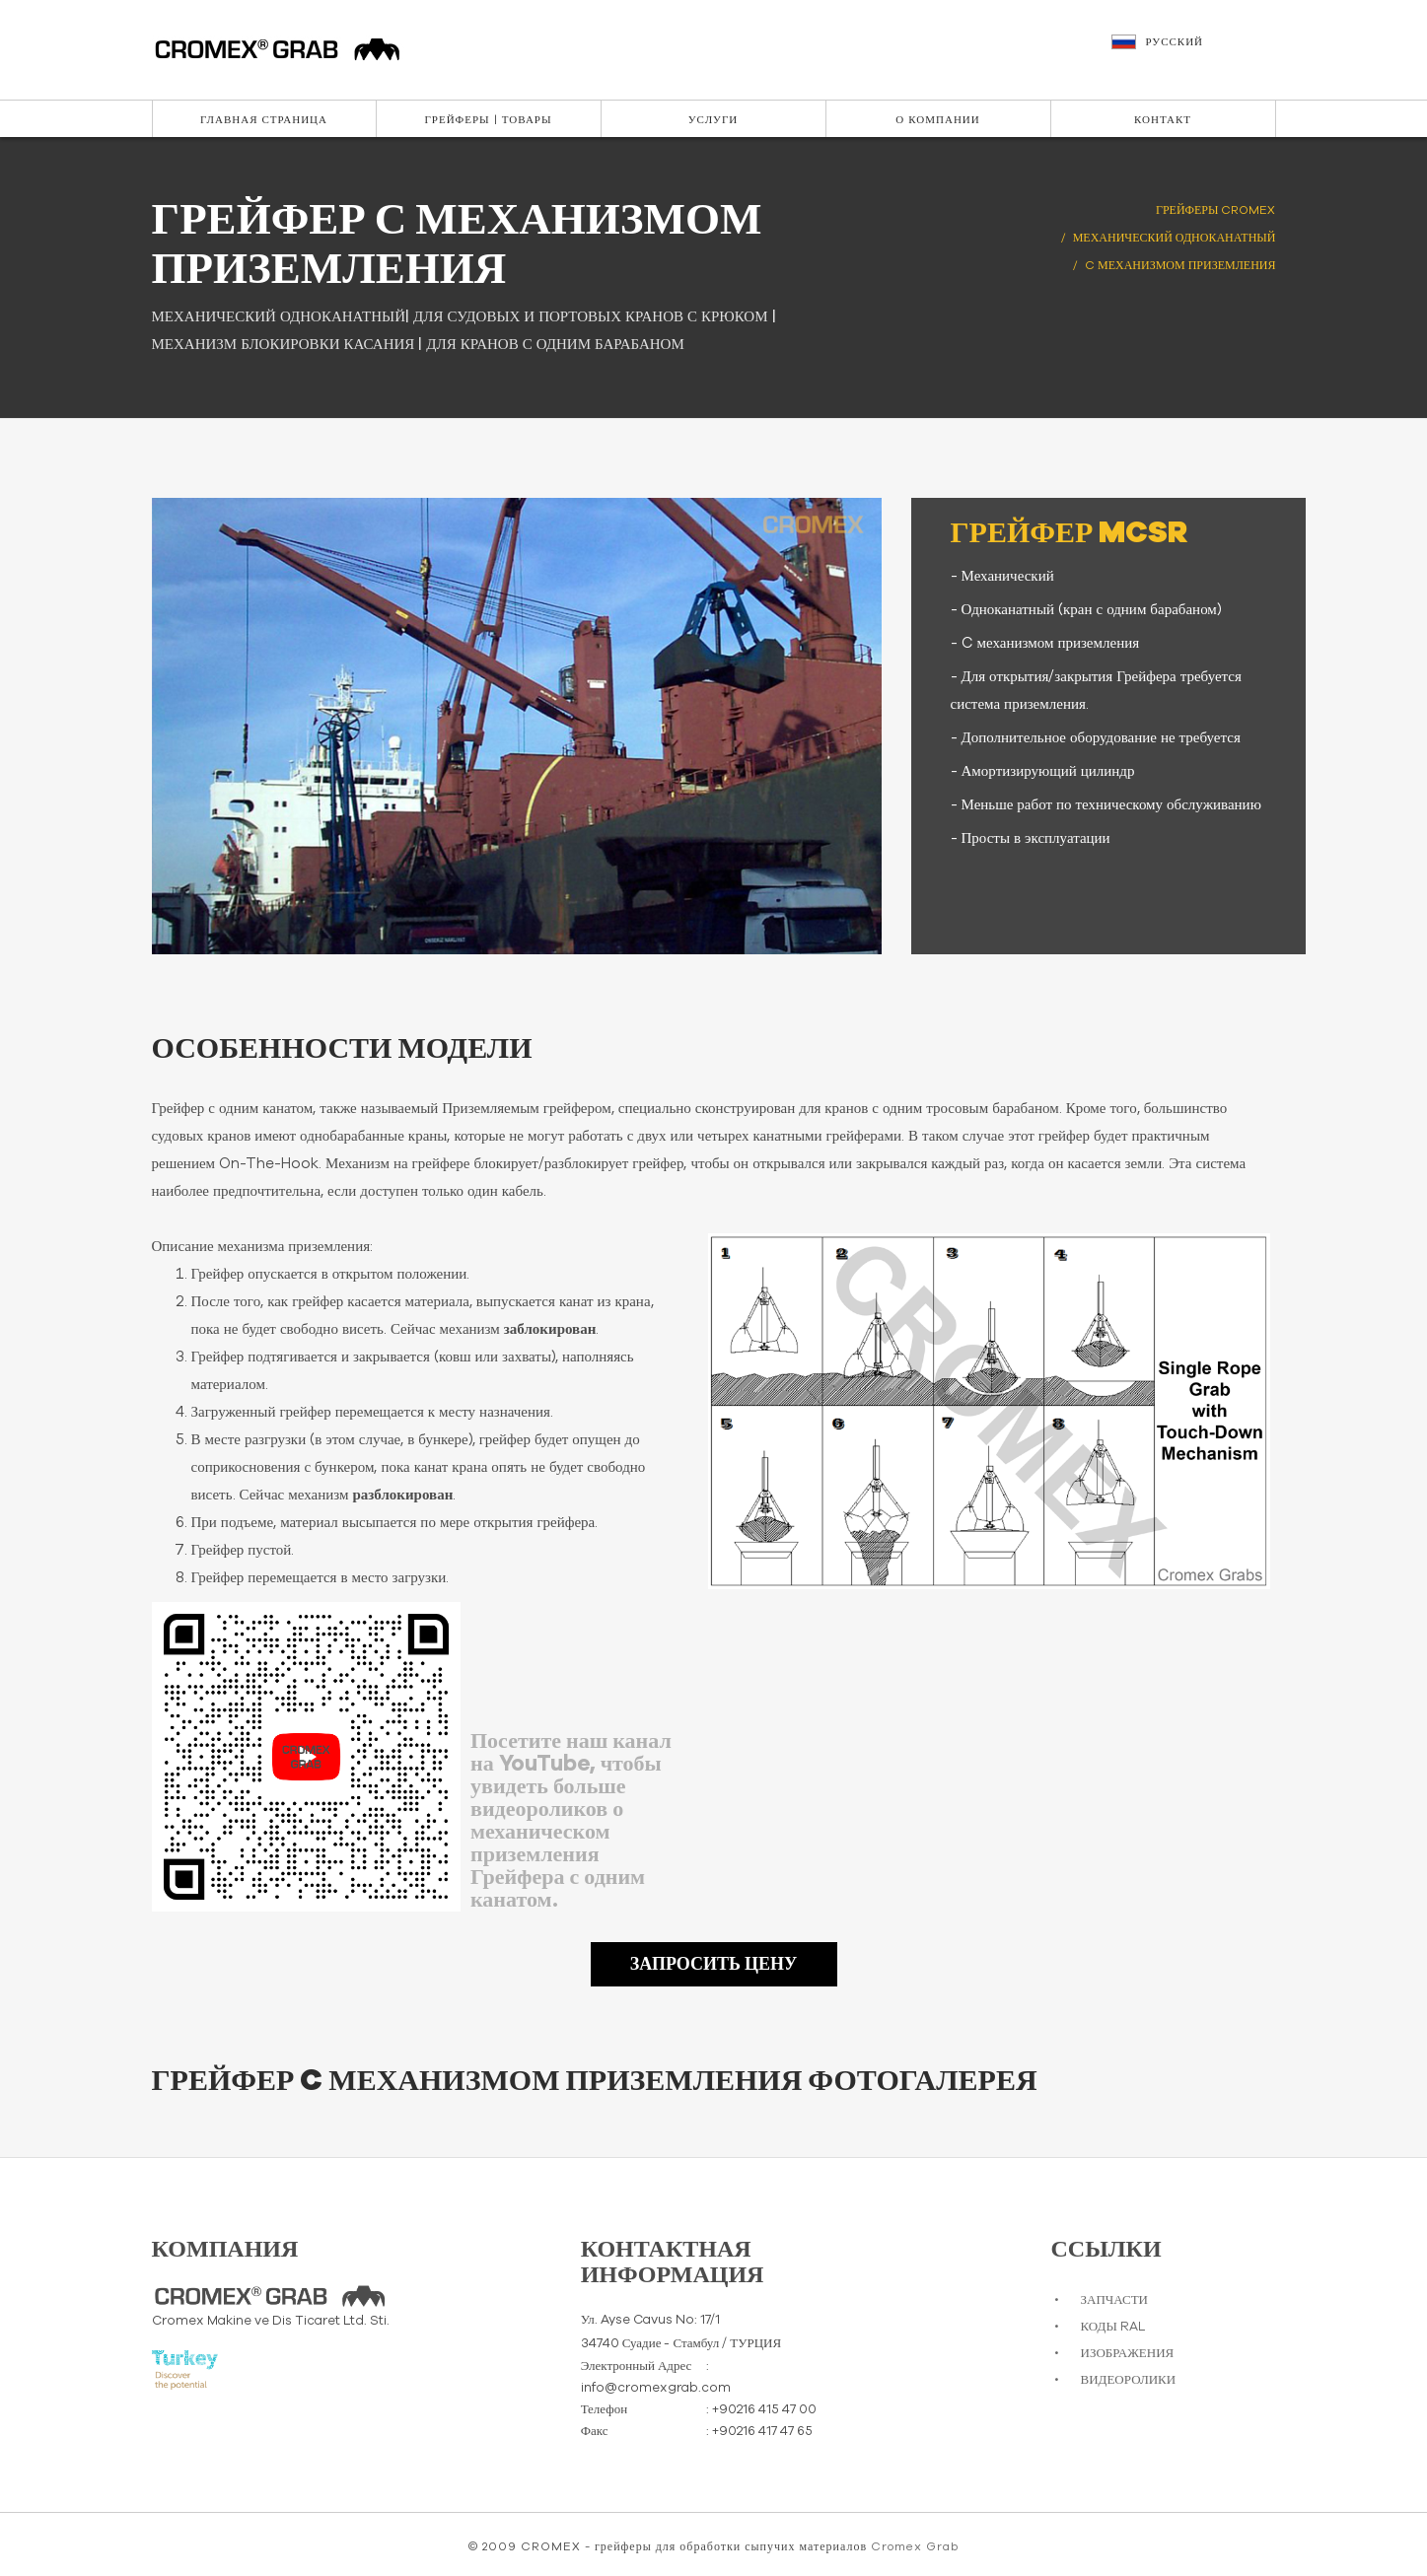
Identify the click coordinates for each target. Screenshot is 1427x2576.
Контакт (1162, 119)
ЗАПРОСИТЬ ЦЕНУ (713, 1965)
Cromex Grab (915, 2546)
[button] (1196, 51)
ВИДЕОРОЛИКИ (1129, 2380)
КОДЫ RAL (1113, 2327)
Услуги (713, 119)
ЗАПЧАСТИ (1114, 2300)
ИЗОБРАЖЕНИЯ (1128, 2353)
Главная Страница (263, 119)
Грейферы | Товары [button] (487, 119)
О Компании (937, 119)
